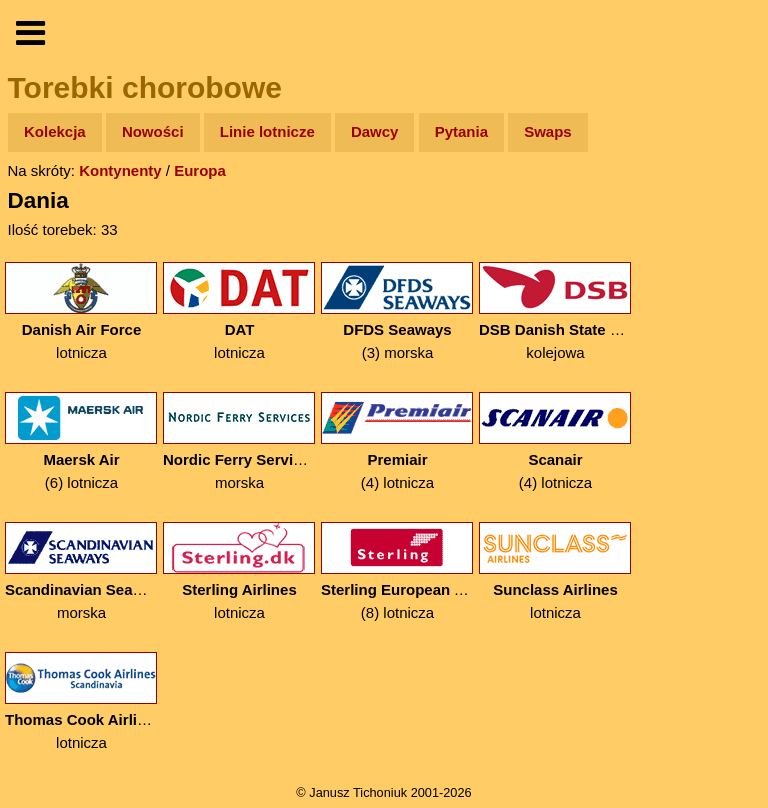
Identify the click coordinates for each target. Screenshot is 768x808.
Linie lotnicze (267, 131)
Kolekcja (55, 131)
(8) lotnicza (397, 571)
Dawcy (375, 131)
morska (239, 441)
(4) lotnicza (397, 441)
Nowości (153, 131)
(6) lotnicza (81, 441)
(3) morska (397, 311)
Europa (200, 170)
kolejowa (555, 311)
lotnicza (81, 311)
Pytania (461, 131)
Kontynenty (120, 170)
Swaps (548, 131)
